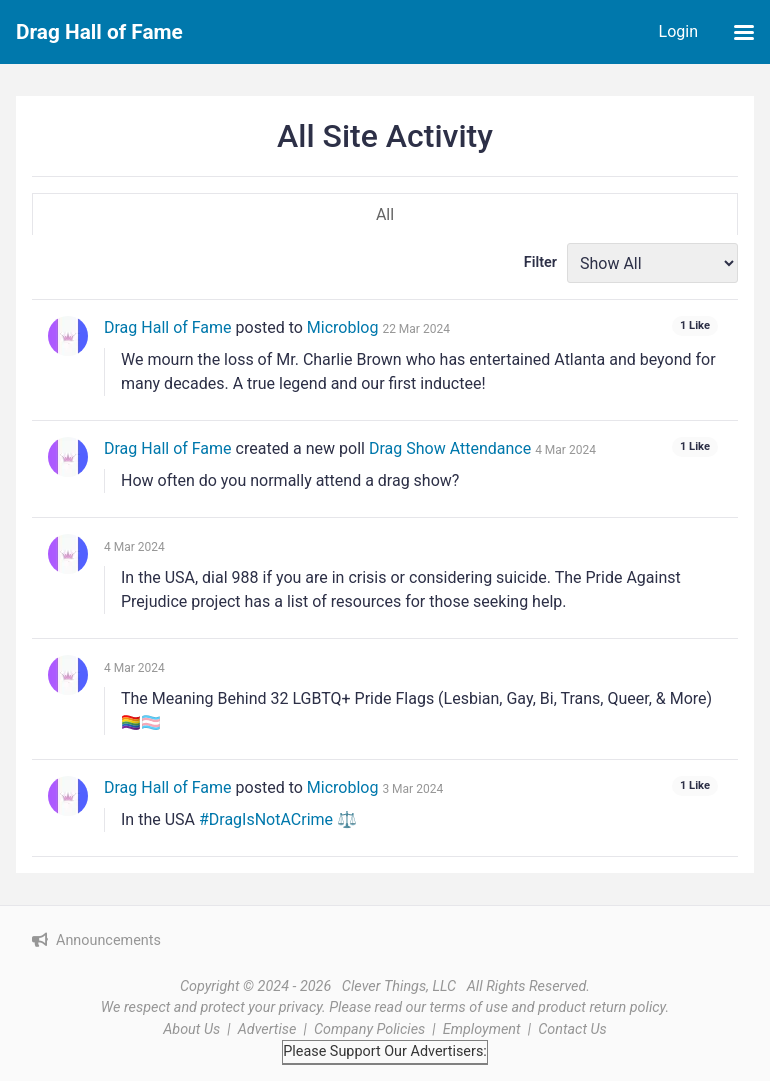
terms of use (469, 1007)
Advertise (267, 1029)
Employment (482, 1029)
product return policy (601, 1007)
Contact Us (572, 1029)
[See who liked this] (695, 327)
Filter (540, 262)
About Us (191, 1029)
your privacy (285, 1007)
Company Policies (369, 1029)
